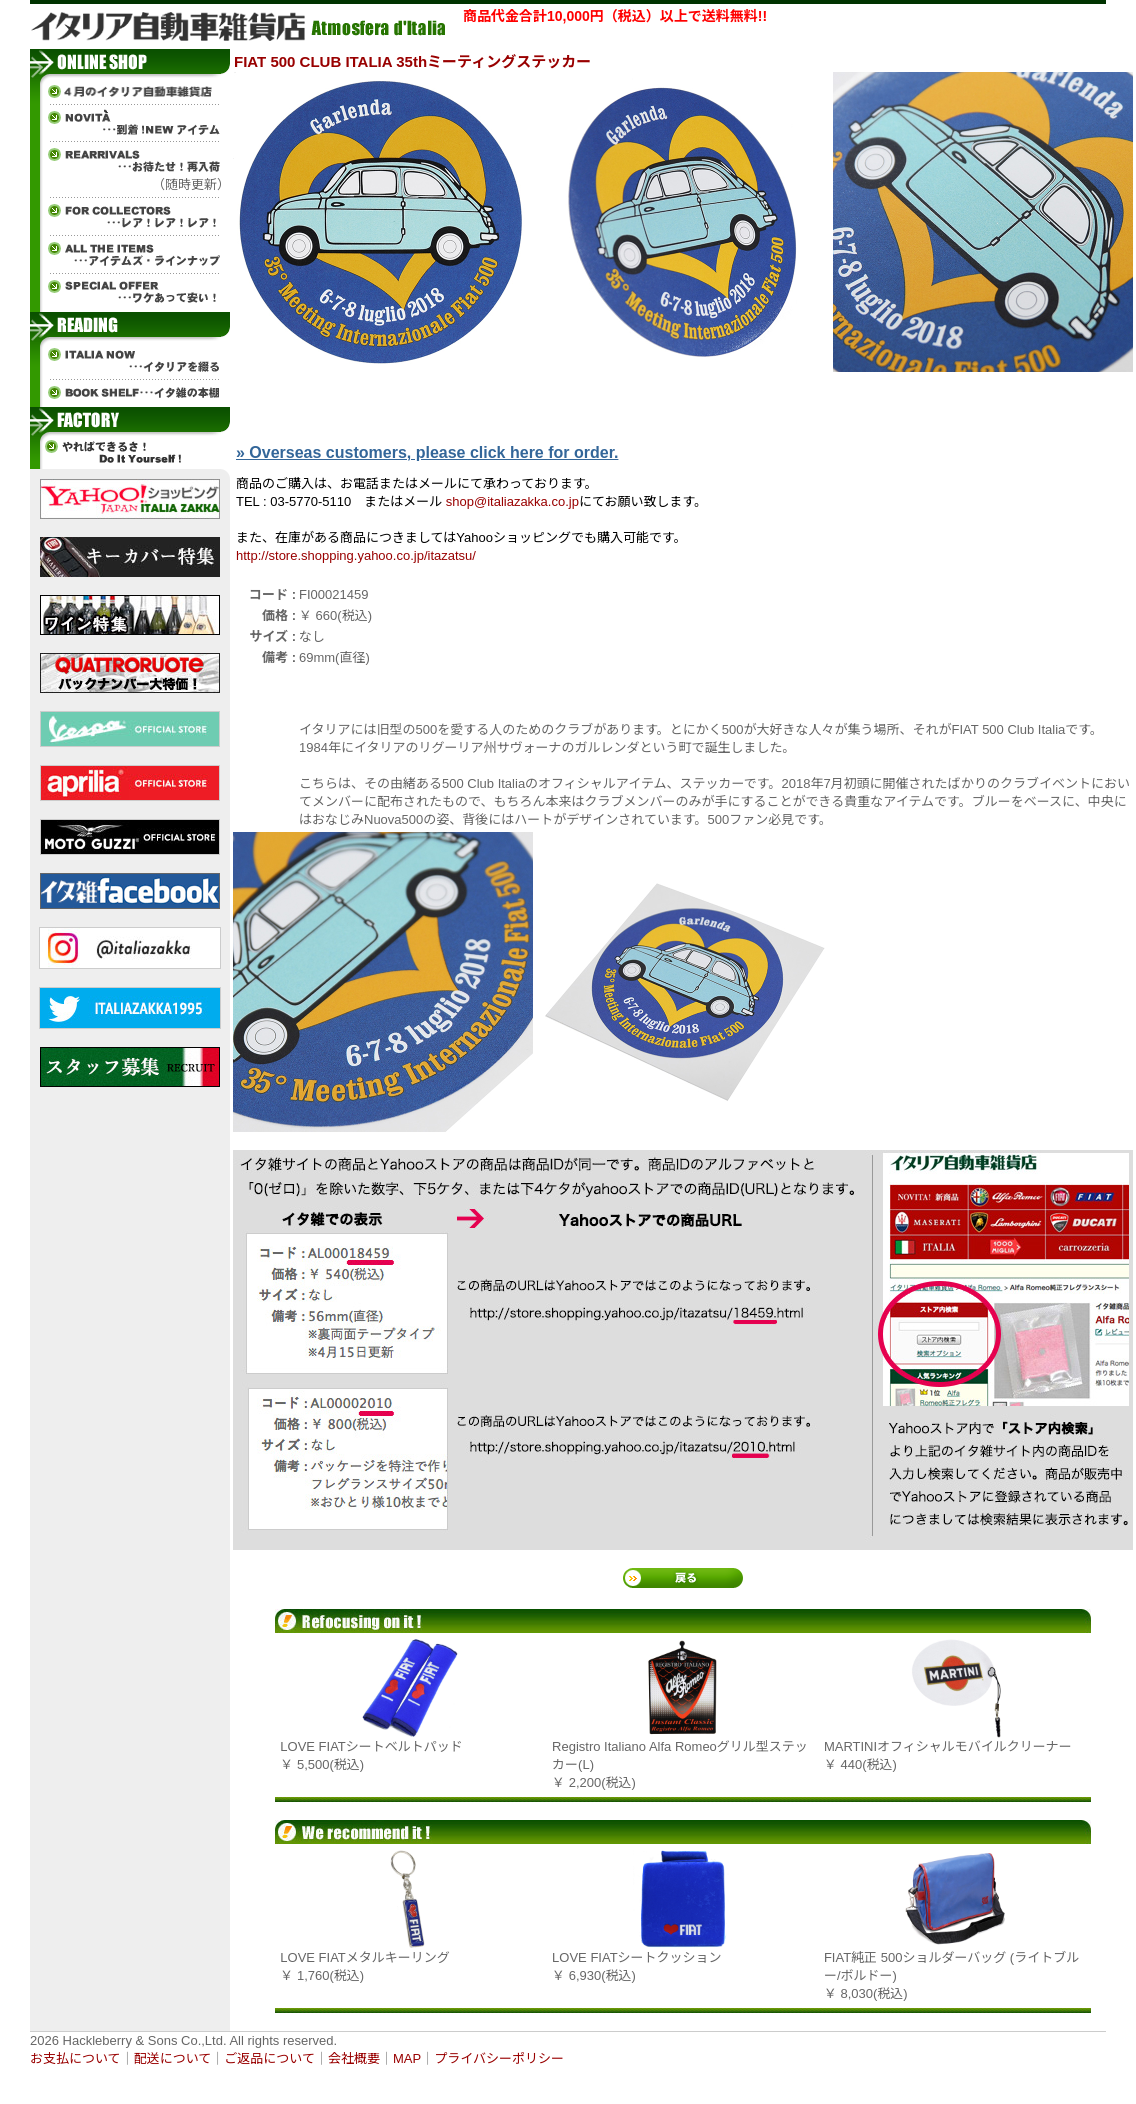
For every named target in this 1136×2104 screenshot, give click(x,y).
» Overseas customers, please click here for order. (427, 452)
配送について (173, 2058)
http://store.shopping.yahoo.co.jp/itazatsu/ (356, 555)
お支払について (75, 2058)
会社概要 (354, 2058)
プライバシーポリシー (499, 2058)
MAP (407, 2058)
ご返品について (269, 2058)
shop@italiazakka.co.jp (512, 501)
